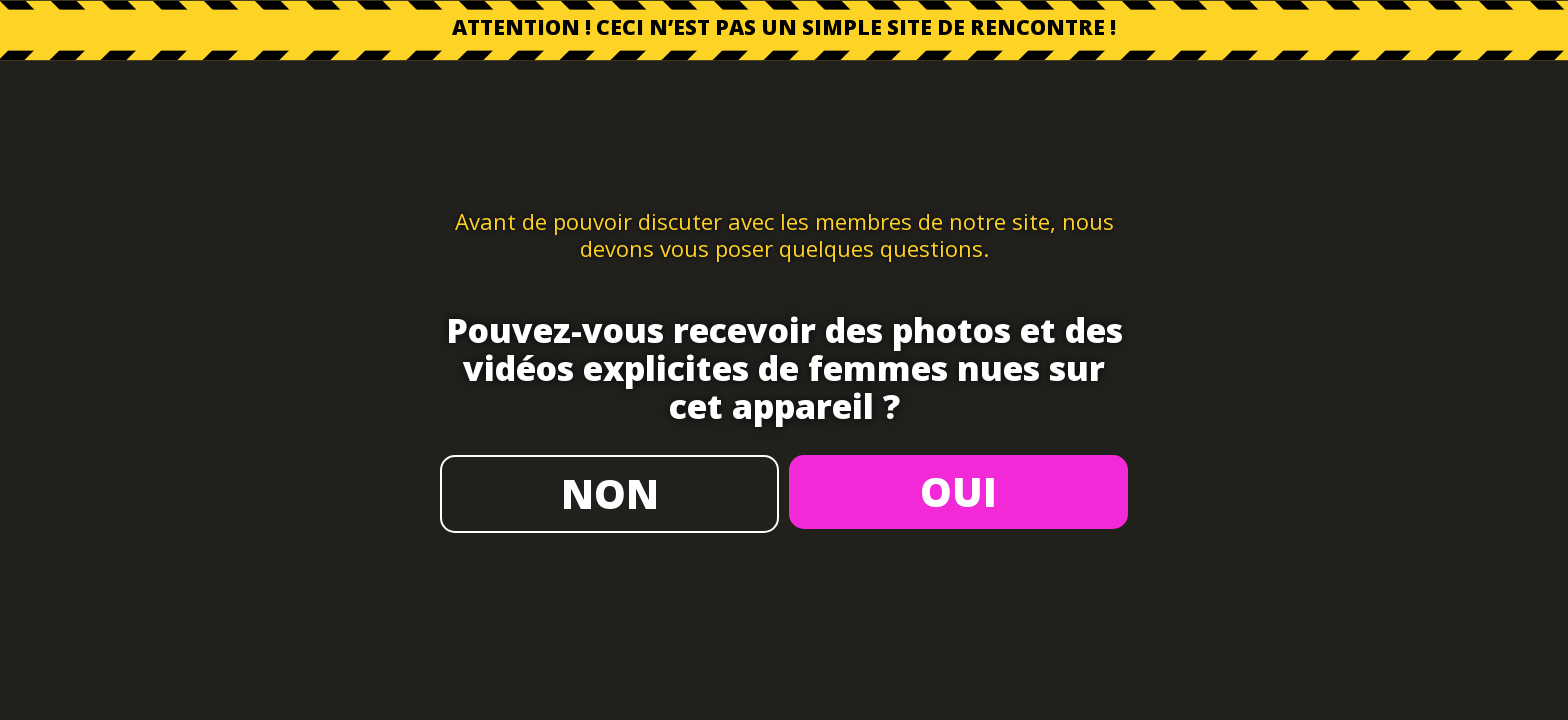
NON (610, 493)
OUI (958, 491)
